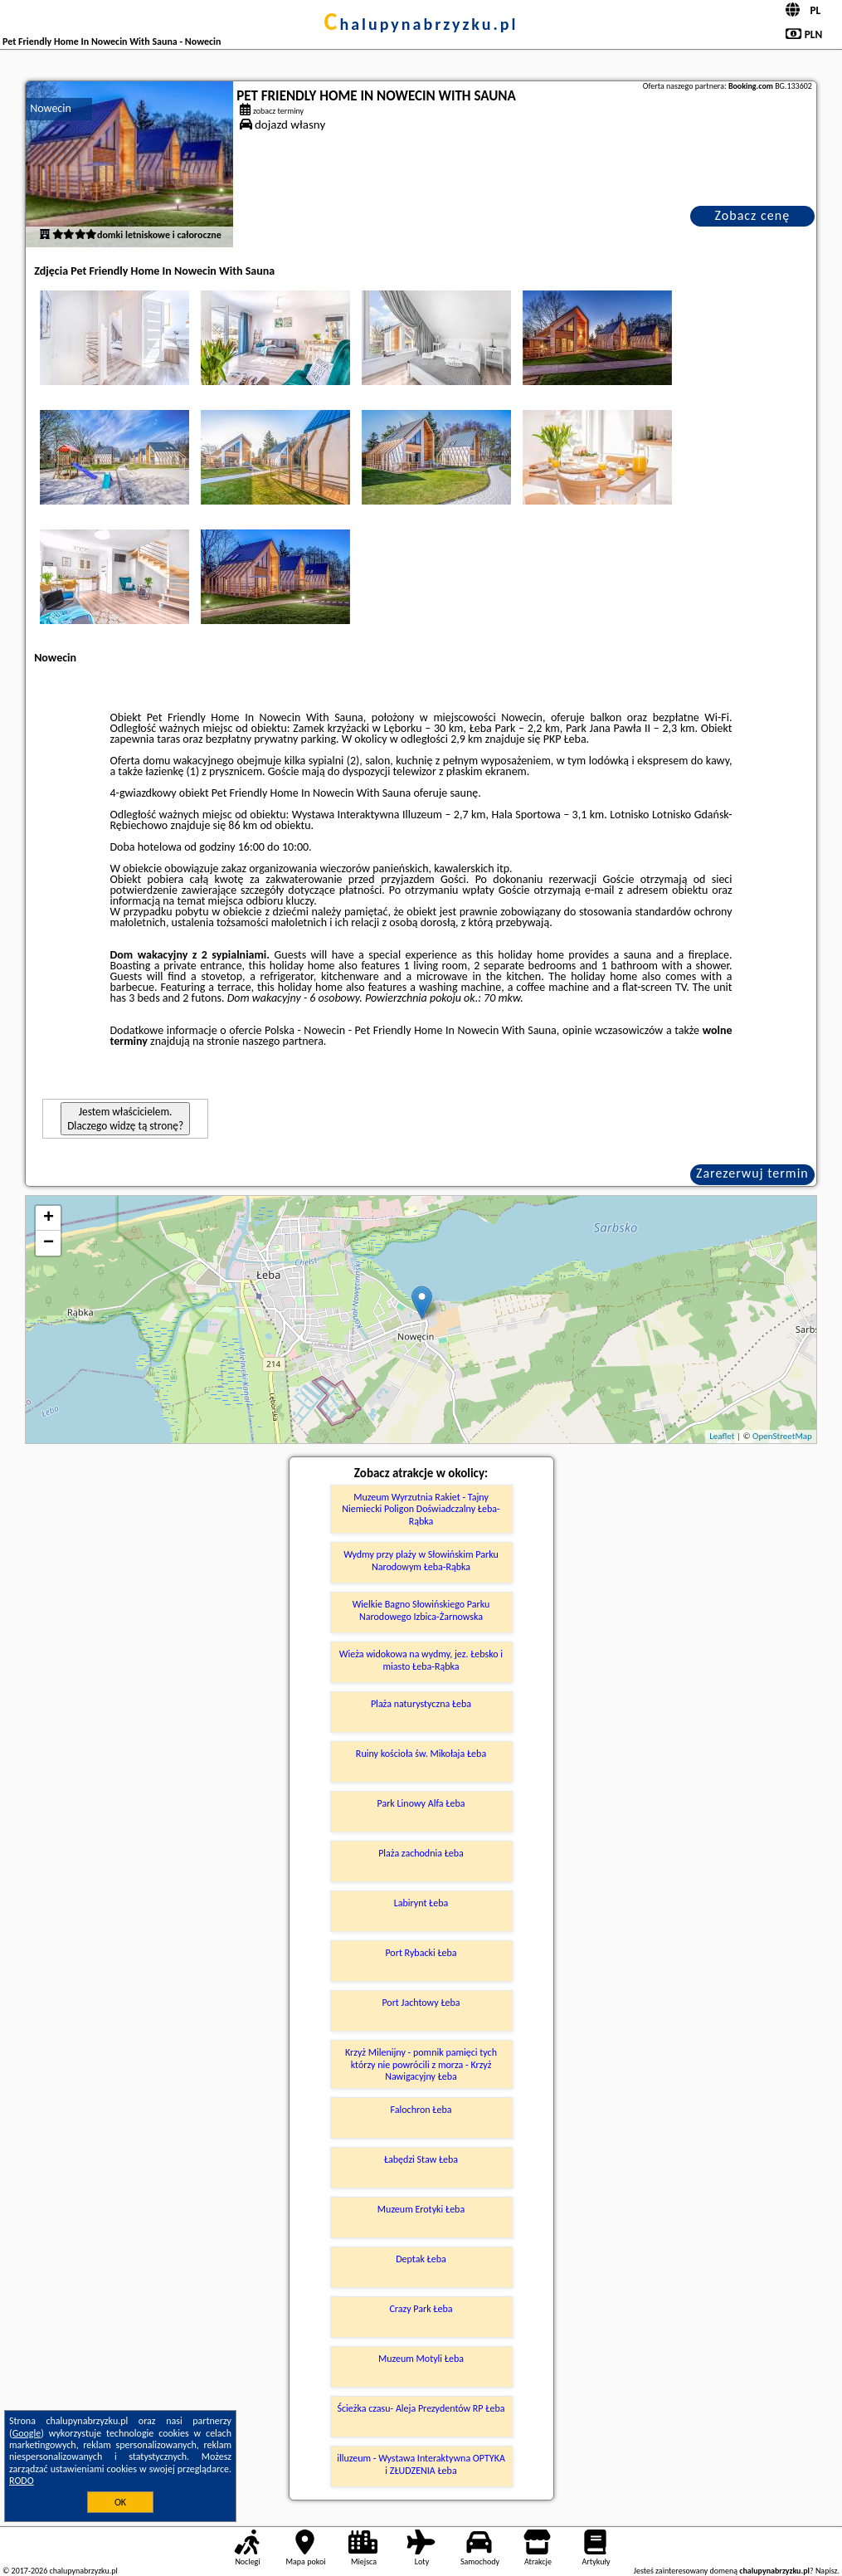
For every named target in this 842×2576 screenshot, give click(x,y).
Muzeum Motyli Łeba (421, 2358)
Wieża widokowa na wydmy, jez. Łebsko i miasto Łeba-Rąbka (421, 1659)
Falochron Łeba (421, 2109)
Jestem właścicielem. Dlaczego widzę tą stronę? (125, 1119)
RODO (21, 2480)
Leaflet (721, 1436)
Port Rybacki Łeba (420, 1953)
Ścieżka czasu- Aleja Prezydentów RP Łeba (421, 2408)
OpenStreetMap (782, 1436)
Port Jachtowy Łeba (421, 2002)
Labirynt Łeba (421, 1903)
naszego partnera (283, 1041)
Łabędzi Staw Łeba (421, 2159)
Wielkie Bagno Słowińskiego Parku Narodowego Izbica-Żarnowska (421, 1610)
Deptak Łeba (421, 2259)
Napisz (826, 2570)
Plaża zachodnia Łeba (421, 1853)
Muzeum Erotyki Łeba (421, 2209)
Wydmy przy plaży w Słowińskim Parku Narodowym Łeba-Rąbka (421, 1560)
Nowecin (50, 108)
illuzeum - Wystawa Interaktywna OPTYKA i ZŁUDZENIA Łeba (421, 2464)
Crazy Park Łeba (420, 2309)
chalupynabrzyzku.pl (421, 24)
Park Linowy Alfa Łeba (421, 1803)
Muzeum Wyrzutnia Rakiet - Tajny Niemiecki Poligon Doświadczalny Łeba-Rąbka (420, 1509)
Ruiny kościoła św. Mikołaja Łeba (421, 1753)
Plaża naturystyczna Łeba (421, 1704)
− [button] (48, 1243)
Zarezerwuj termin (752, 1173)
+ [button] (48, 1218)
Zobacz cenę (753, 215)
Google (26, 2433)
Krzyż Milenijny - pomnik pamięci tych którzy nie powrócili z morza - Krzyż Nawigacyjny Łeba (421, 2064)
